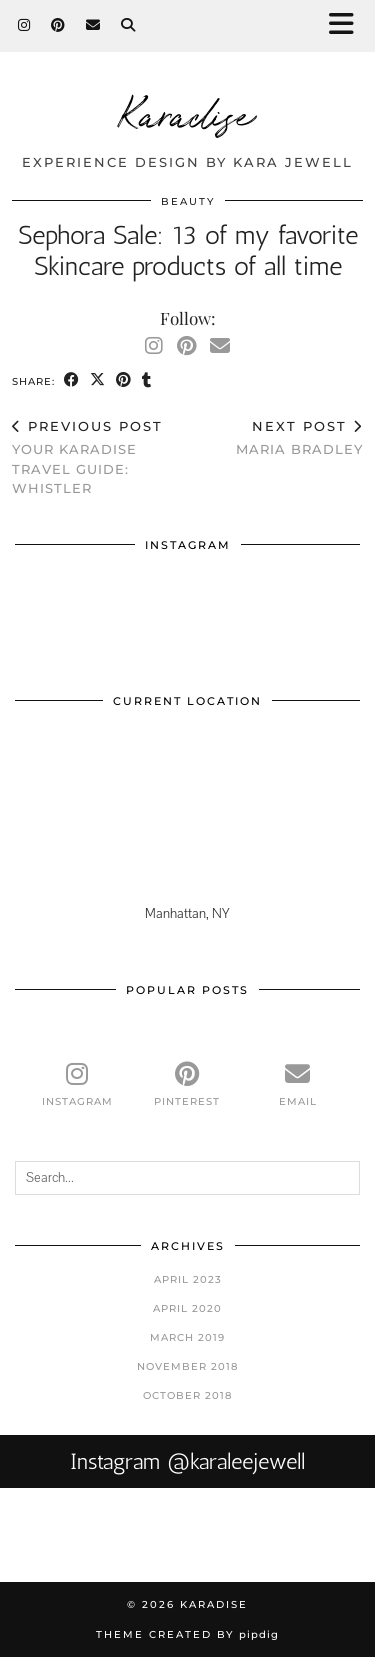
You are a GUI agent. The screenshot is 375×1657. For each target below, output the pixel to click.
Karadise (188, 112)
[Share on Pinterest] (124, 380)
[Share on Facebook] (72, 380)
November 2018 (187, 1366)
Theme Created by (187, 1634)
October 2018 (187, 1395)
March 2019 (187, 1337)
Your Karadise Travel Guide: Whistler (100, 457)
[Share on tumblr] (147, 380)
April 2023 (188, 1279)
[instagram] (77, 1085)
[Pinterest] (58, 25)
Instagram (187, 1461)
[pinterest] (187, 1085)
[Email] (93, 25)
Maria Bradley (299, 437)
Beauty (188, 201)
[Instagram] (24, 25)
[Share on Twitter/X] (98, 380)
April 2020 (187, 1308)
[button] (348, 25)
